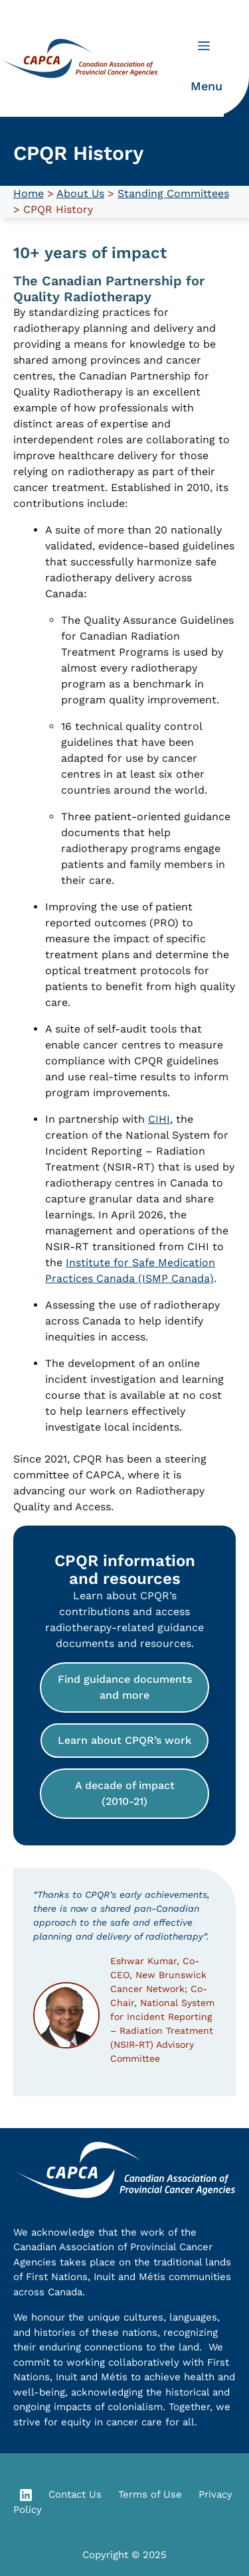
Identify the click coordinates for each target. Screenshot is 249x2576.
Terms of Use (150, 2494)
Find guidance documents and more (125, 1687)
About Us (80, 193)
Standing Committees (173, 193)
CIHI (159, 1119)
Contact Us (75, 2494)
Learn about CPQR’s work (124, 1740)
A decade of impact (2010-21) (125, 1793)
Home (28, 193)
